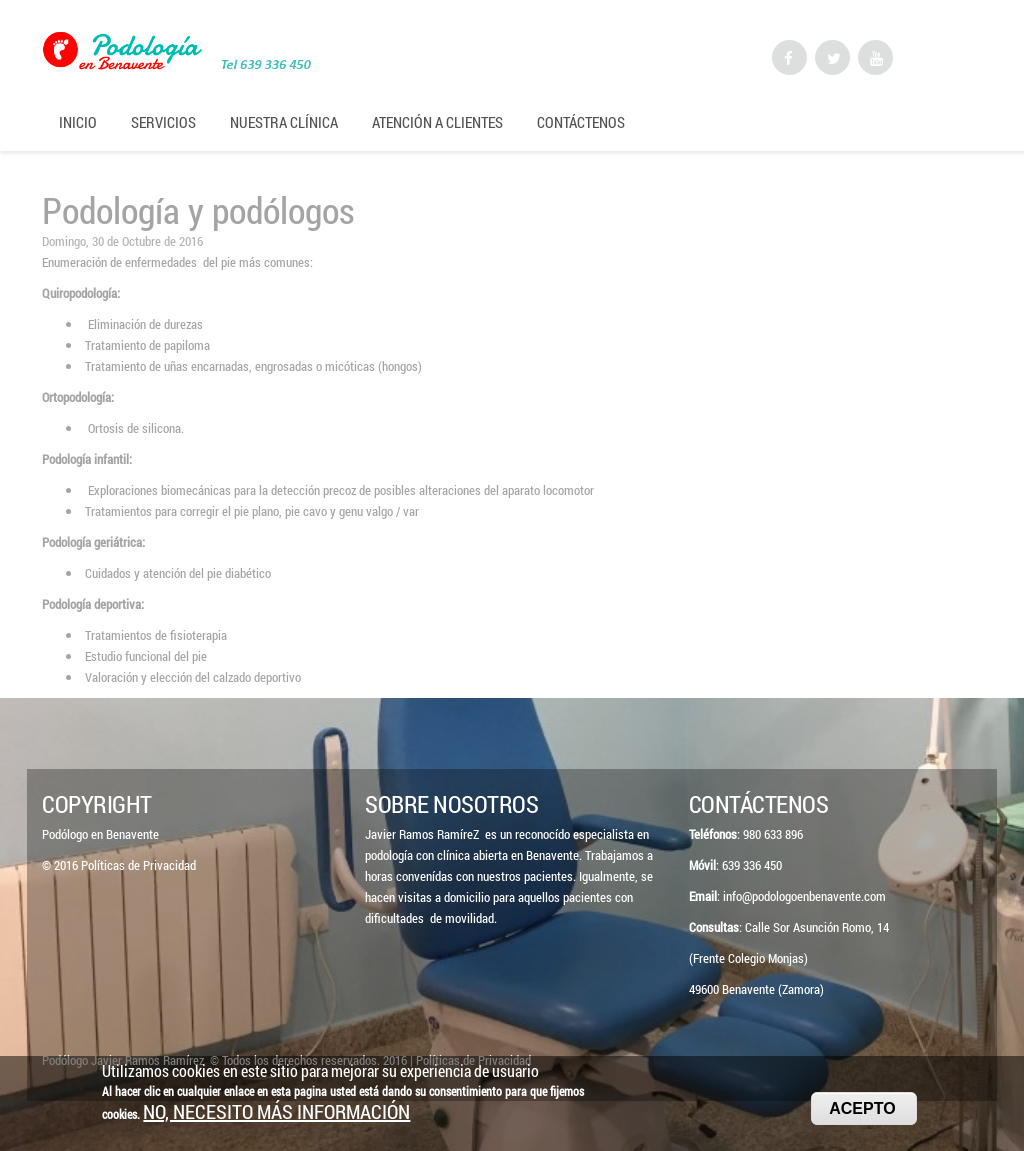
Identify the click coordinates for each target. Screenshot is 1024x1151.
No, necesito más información (276, 1117)
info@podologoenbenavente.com (804, 896)
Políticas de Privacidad (138, 865)
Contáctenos (581, 122)
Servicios (163, 122)
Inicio (78, 122)
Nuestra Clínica (284, 122)
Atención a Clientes (437, 122)
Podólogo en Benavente (100, 834)
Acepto (862, 1114)
